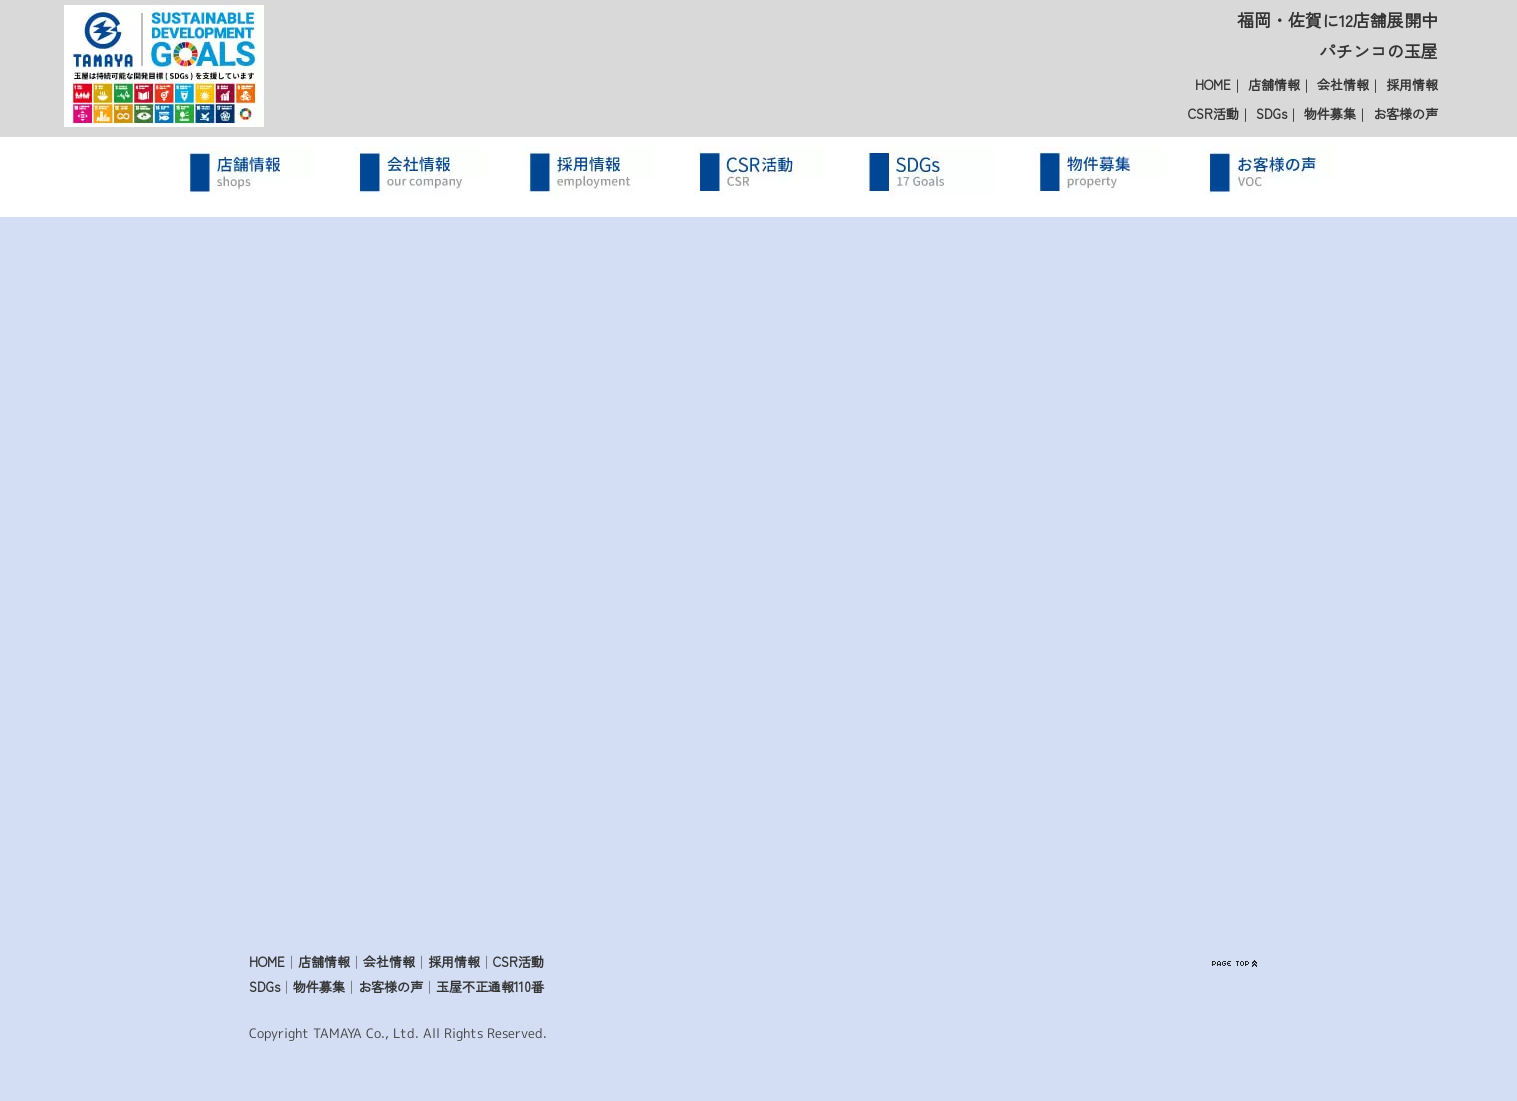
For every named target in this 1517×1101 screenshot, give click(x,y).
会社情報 (1343, 84)
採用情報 (1412, 84)
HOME (1213, 84)
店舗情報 (1274, 84)
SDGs (1271, 113)
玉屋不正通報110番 (490, 986)
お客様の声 (1405, 113)
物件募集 (1330, 113)
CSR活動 (1213, 113)
